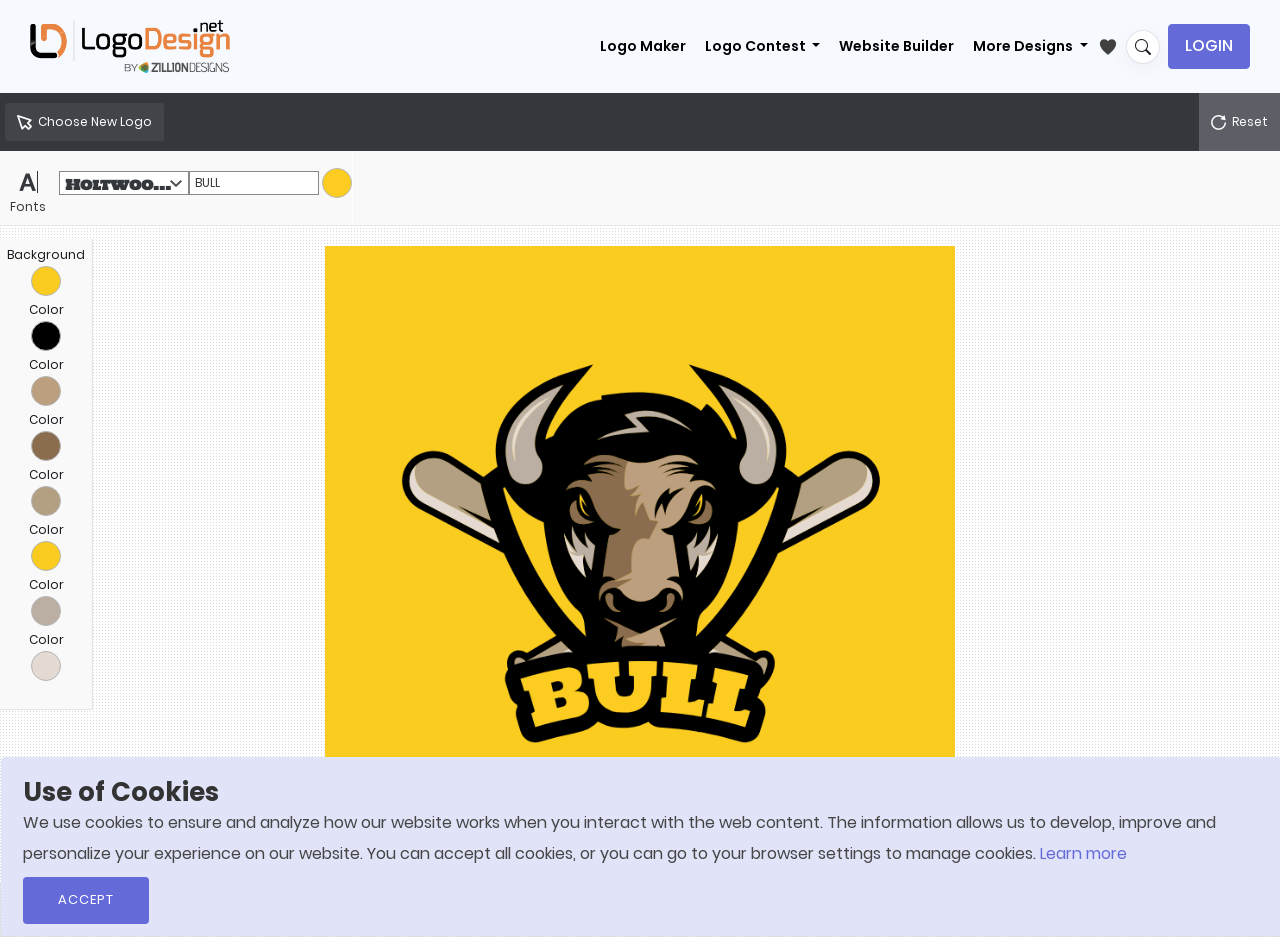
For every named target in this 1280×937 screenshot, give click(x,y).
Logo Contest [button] (757, 46)
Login (1209, 45)
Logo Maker (643, 46)
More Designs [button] (1024, 46)
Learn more (1083, 853)
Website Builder (896, 46)
